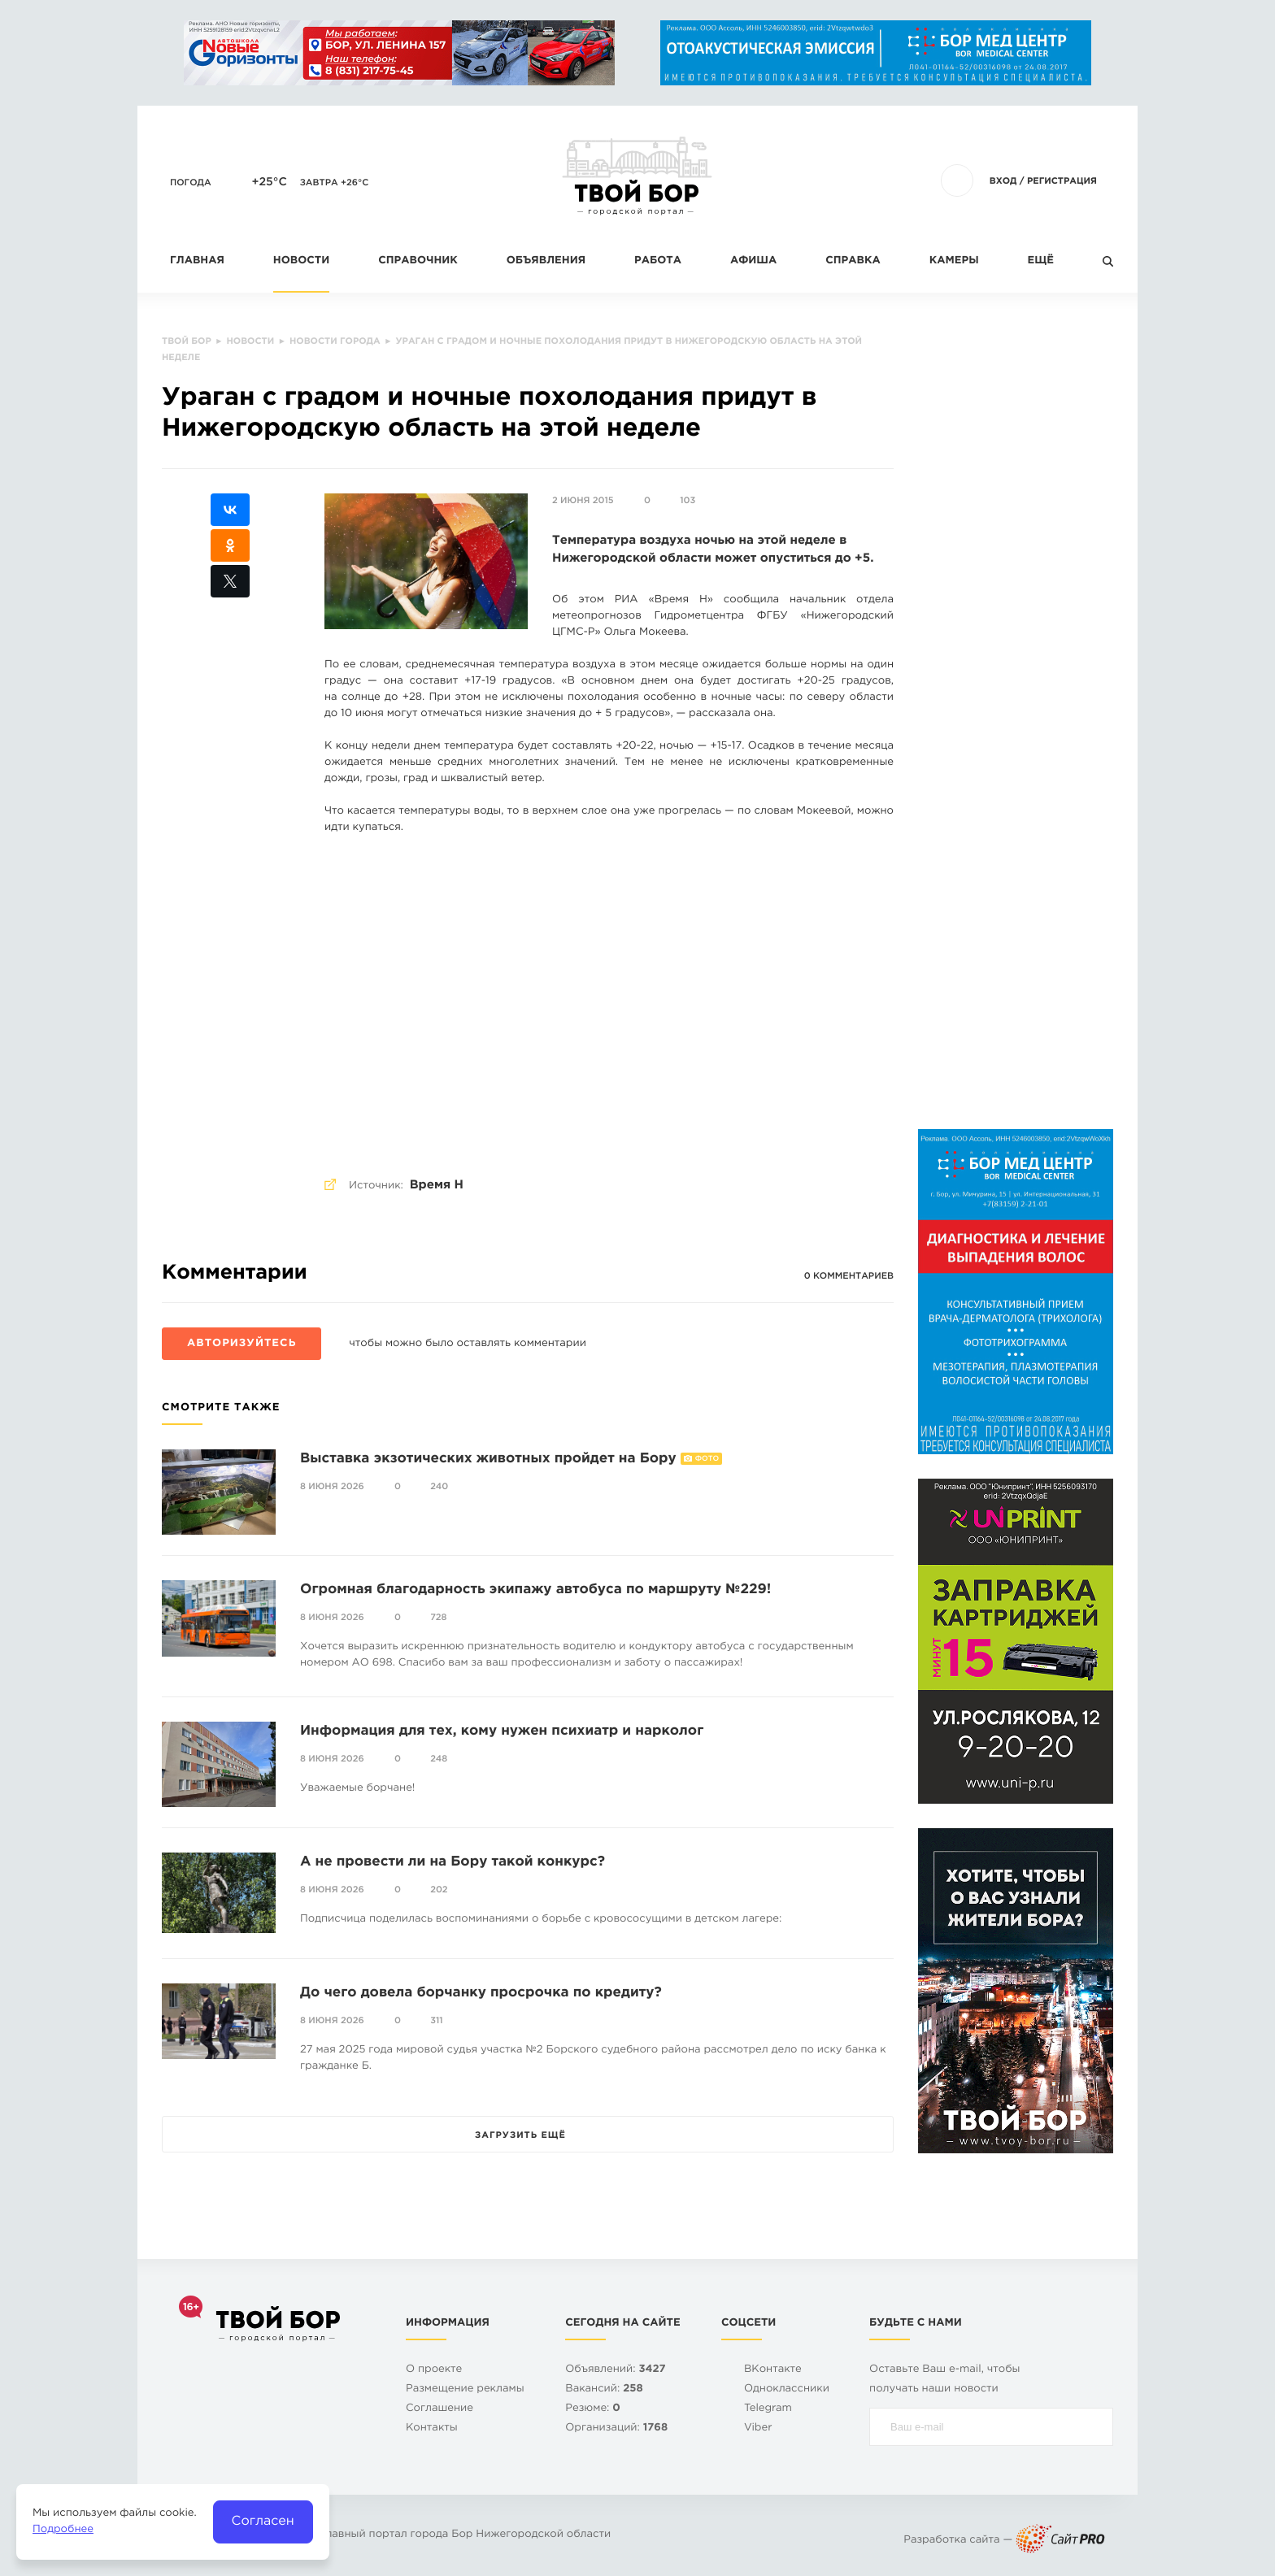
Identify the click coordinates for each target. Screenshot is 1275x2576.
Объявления (546, 261)
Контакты (432, 2428)
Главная (197, 261)
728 (438, 1618)
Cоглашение (439, 2408)
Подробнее (63, 2530)
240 (439, 1487)
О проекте (434, 2369)
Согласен (263, 2521)
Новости (301, 261)
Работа (657, 261)
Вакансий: (603, 2389)
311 (436, 2021)
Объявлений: (615, 2369)
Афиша (753, 261)
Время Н (436, 1185)
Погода (190, 183)
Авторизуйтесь (241, 1344)
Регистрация (1062, 181)
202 (438, 1890)
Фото (707, 1459)
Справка (852, 261)
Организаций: (616, 2428)
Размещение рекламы (465, 2389)
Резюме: (592, 2408)
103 (687, 501)
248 (438, 1759)
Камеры (954, 261)
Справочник (418, 261)
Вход (1003, 181)
